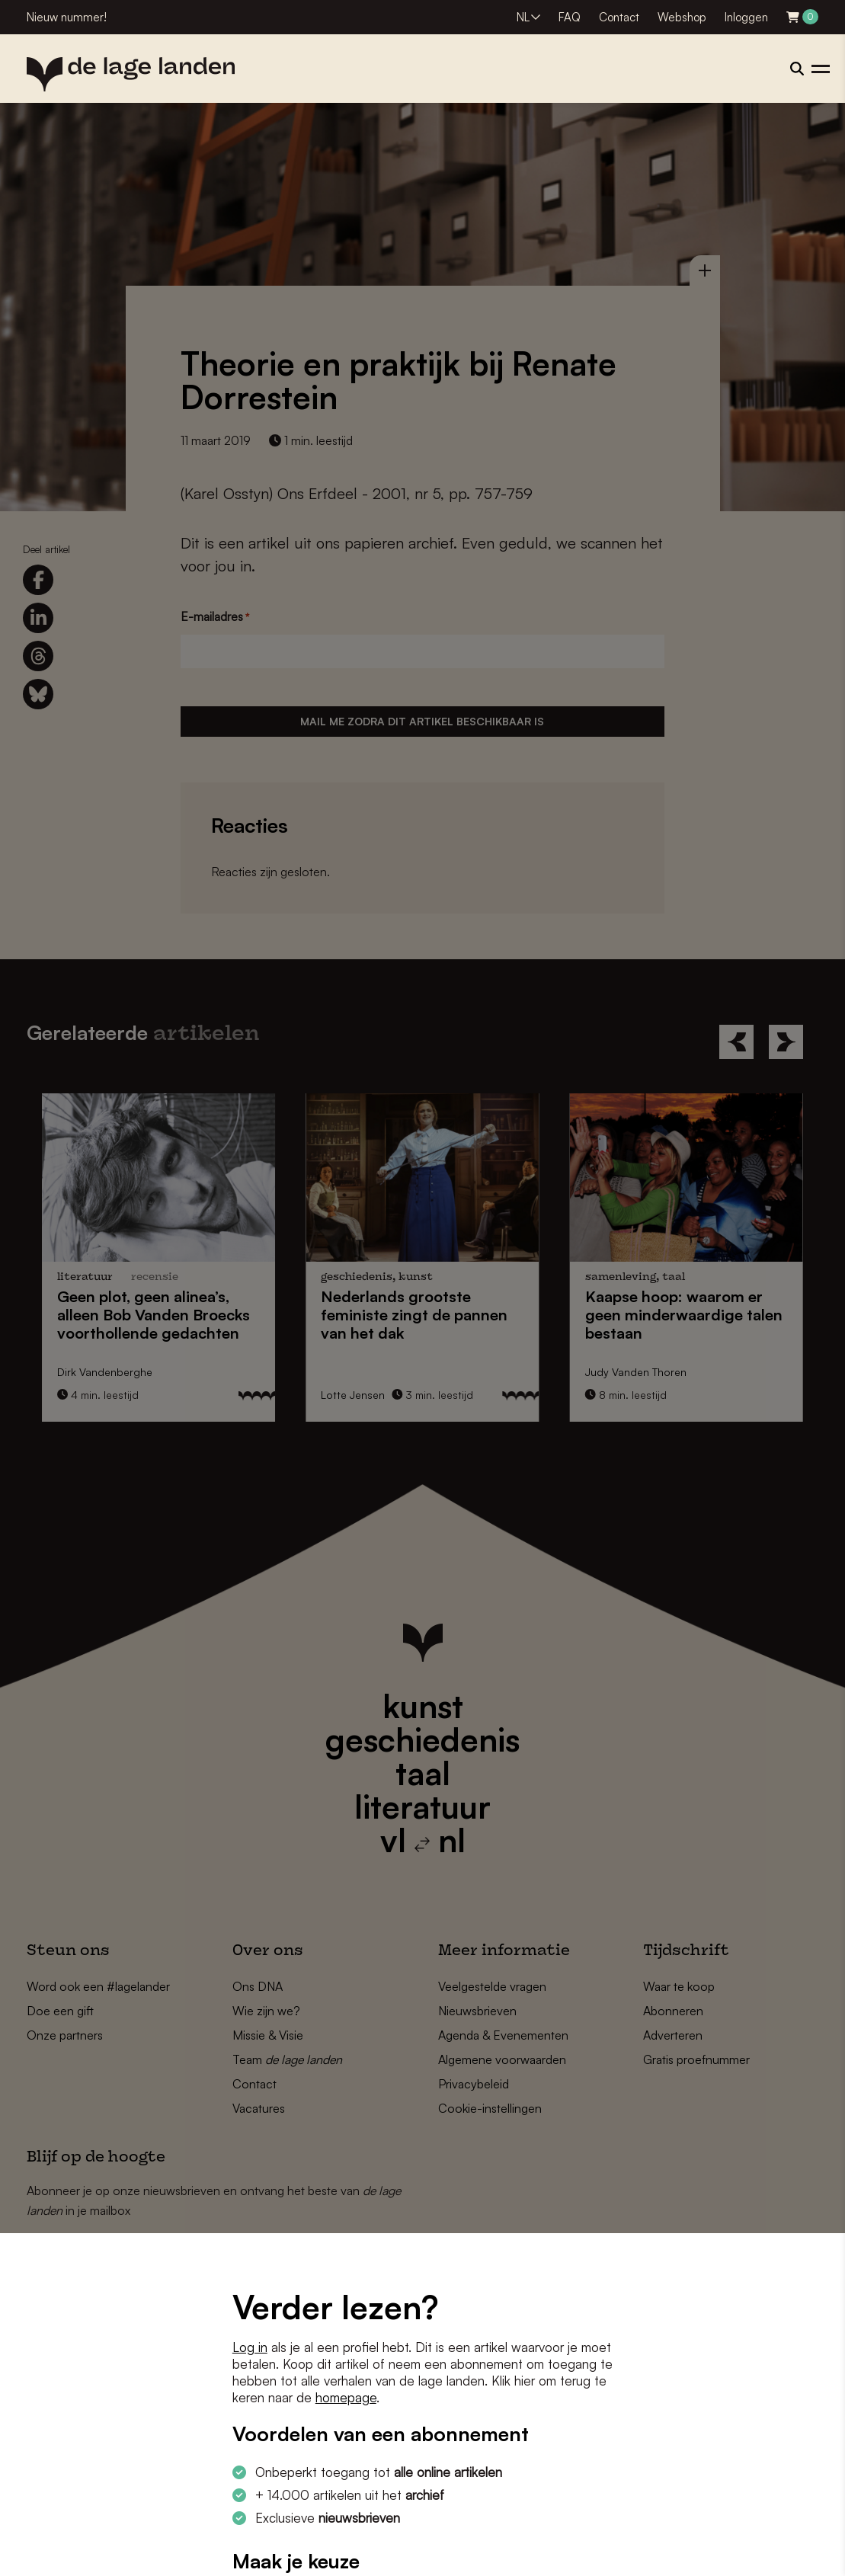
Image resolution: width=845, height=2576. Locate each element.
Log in (249, 2347)
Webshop (682, 17)
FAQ (570, 17)
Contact (619, 17)
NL (523, 17)
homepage (345, 2397)
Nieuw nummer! (67, 17)
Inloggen (746, 17)
